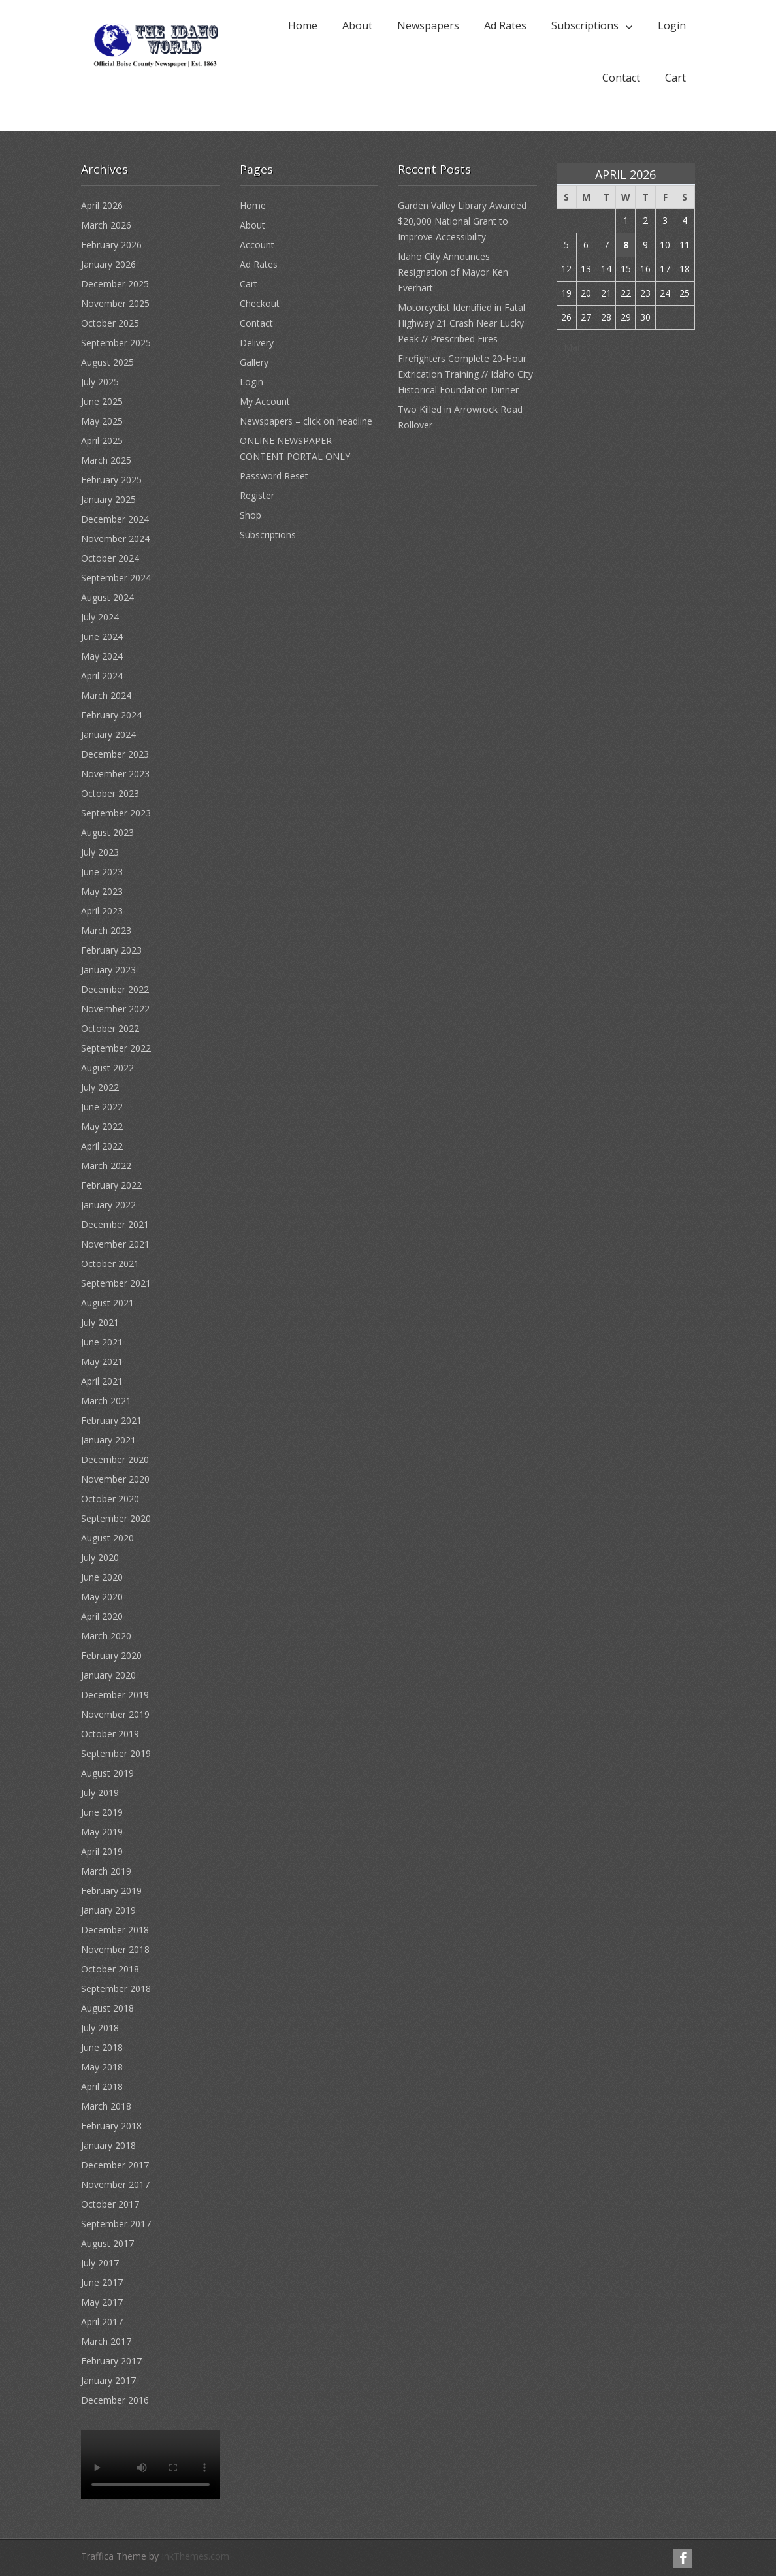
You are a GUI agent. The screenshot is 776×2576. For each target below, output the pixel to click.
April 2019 (102, 1851)
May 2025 (102, 421)
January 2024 (108, 734)
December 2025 (115, 284)
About (357, 25)
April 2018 (102, 2086)
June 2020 (102, 1577)
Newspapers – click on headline (306, 421)
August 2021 (107, 1302)
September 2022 (116, 1048)
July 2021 (100, 1322)
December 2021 (115, 1224)
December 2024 (115, 519)
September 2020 (116, 1518)
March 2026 (106, 225)
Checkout (260, 303)
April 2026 (102, 205)
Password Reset (274, 476)
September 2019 (116, 1753)
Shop (250, 515)
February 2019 (111, 1890)
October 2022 (110, 1028)
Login (672, 25)
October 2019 (110, 1734)
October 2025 (110, 323)
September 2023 (116, 813)
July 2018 (100, 2027)
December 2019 (115, 1694)
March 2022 (106, 1165)
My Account (265, 401)
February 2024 (111, 715)
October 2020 (110, 1498)
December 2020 (115, 1459)
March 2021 (106, 1400)
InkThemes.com (195, 2556)
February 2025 (111, 480)
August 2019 (107, 1773)
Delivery (257, 342)
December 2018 (115, 1930)
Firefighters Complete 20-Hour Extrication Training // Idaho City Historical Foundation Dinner (465, 374)
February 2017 (111, 2361)
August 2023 (107, 832)
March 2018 (106, 2106)
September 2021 (116, 1283)
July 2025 (100, 382)
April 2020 (102, 1616)
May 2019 (102, 1832)
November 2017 (115, 2184)
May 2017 (102, 2302)
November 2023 (115, 773)
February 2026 (111, 244)
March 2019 (106, 1871)
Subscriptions (585, 25)
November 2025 (115, 303)
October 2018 (110, 1969)
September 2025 (116, 342)
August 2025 (107, 362)
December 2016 (115, 2400)
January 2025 (108, 499)
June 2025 (102, 401)
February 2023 (111, 950)
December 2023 (115, 754)
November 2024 (115, 538)
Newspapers (428, 25)
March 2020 (106, 1636)
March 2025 (106, 460)
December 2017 (115, 2165)
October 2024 (110, 558)
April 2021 (102, 1381)
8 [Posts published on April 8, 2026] (625, 244)
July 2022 (100, 1087)
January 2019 (108, 1910)
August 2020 (107, 1538)
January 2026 (108, 264)
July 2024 (100, 617)
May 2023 (102, 891)
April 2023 (102, 911)
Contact (621, 78)
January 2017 (108, 2380)
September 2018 (116, 1988)
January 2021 (108, 1440)
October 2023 (110, 793)
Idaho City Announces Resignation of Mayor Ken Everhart (453, 272)
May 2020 (102, 1596)
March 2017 (106, 2341)
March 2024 (106, 695)
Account (257, 244)
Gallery (254, 362)
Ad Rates (505, 25)
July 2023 (100, 852)
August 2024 (107, 597)
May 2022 (102, 1126)
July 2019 (100, 1792)
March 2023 (106, 930)
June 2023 (102, 871)
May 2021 (102, 1361)
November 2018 (115, 1949)
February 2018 (111, 2125)
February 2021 (111, 1420)
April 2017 (102, 2321)
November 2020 (115, 1479)
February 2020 (111, 1655)
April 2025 (102, 440)
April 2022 (102, 1146)
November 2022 (115, 1009)
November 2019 (115, 1714)
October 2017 (110, 2204)
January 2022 (108, 1205)
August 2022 (107, 1067)
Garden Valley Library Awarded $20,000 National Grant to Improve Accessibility (462, 221)
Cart (675, 78)
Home (302, 25)
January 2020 (108, 1675)
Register (257, 495)
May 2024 (102, 656)
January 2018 (108, 2145)
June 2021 (102, 1342)
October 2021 (110, 1263)
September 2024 (116, 578)
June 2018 (102, 2047)
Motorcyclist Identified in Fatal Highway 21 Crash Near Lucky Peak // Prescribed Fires (461, 323)
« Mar (569, 347)
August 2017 (107, 2243)
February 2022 (111, 1185)
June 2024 (102, 636)
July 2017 (100, 2263)
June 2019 (102, 1812)
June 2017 (102, 2282)
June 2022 (102, 1107)
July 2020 (100, 1557)
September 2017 (116, 2223)
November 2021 (115, 1244)
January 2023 (108, 969)
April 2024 (102, 675)
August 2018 (107, 2008)
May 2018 (102, 2067)
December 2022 (115, 989)
